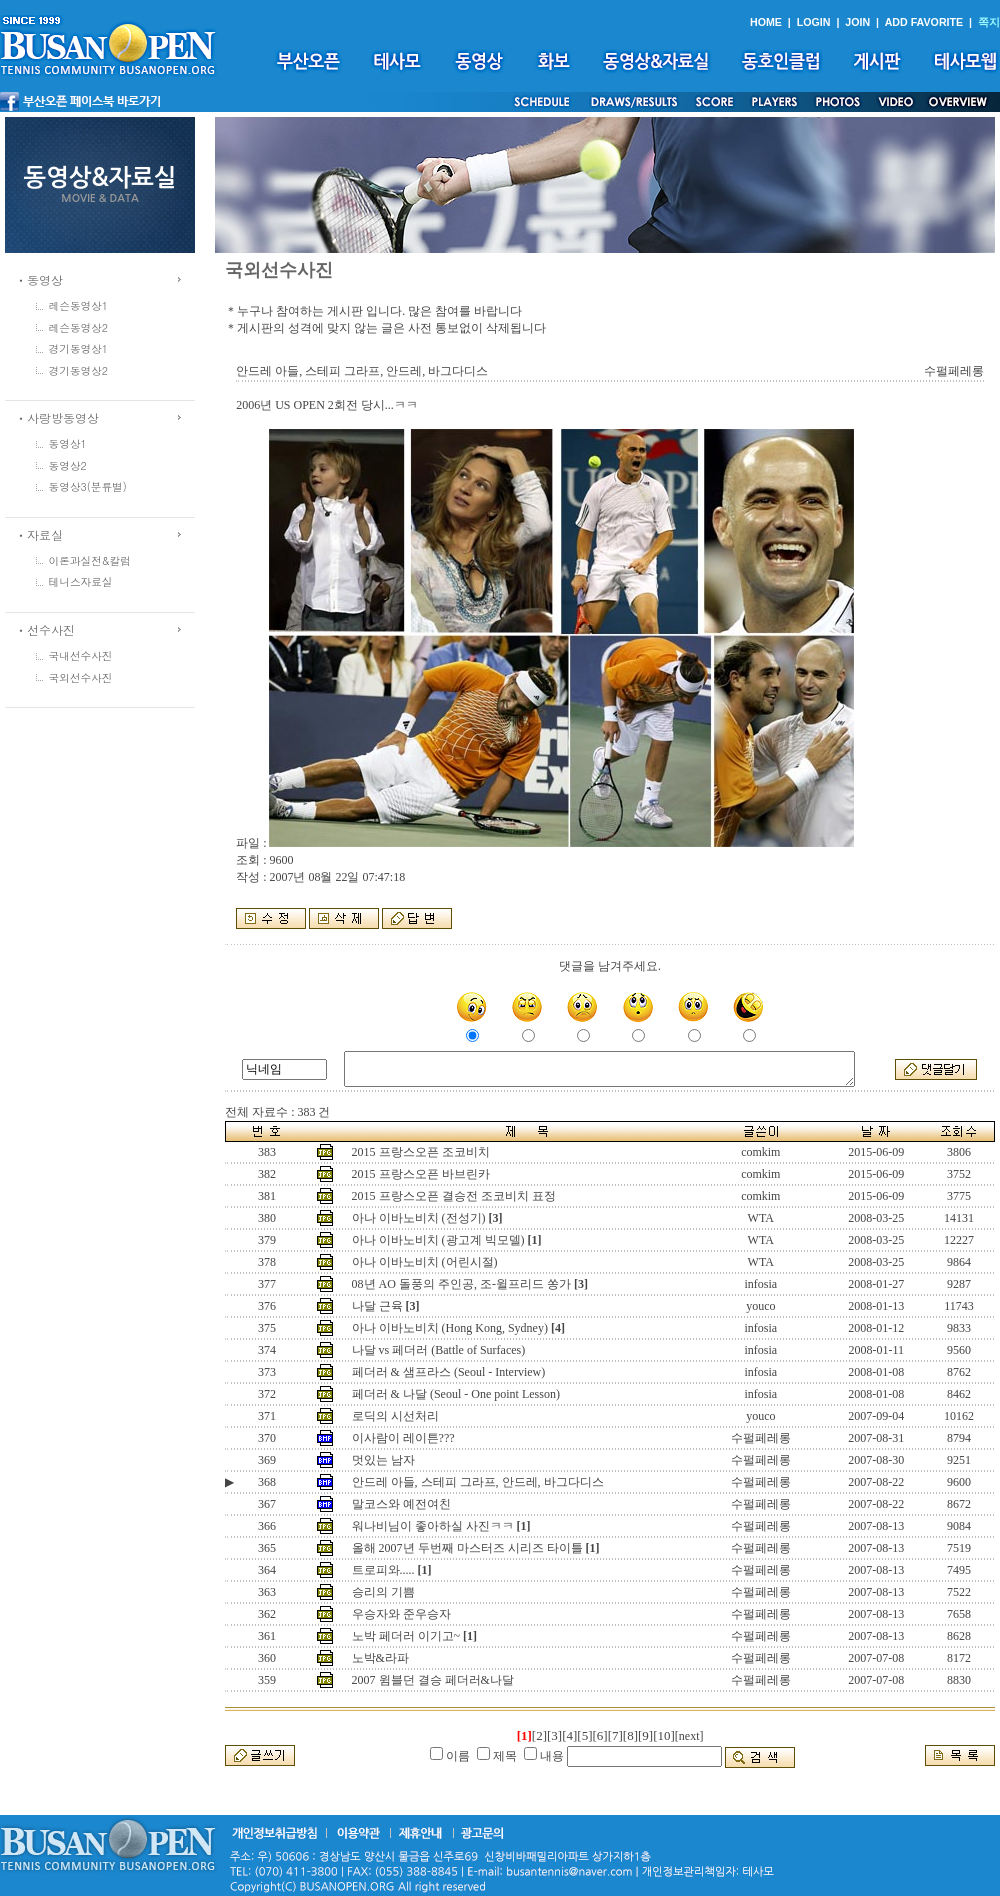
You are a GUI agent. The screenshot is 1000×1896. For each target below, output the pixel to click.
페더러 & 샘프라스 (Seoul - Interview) (449, 1372)
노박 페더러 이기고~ (406, 1636)
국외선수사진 (81, 677)
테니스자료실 (81, 581)
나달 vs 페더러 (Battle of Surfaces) (439, 1350)
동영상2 (68, 465)
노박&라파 (380, 1658)
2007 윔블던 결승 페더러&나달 (433, 1680)
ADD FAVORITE (924, 22)
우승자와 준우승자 (401, 1614)
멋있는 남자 (383, 1460)
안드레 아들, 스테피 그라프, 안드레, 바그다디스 (478, 1482)
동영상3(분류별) (88, 486)
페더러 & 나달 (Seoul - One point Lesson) (456, 1394)
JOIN (857, 22)
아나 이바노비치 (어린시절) (425, 1262)
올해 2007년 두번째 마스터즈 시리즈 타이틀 (467, 1548)
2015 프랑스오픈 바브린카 (421, 1174)
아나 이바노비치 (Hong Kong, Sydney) (450, 1328)
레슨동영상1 (79, 305)
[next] (689, 1736)
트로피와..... (383, 1570)
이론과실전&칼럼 (90, 560)
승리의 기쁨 (383, 1592)
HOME (766, 22)
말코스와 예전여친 (401, 1504)
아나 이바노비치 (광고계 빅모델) (438, 1240)
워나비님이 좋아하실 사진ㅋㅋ (433, 1526)
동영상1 (68, 443)
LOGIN (814, 22)
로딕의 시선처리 (395, 1416)
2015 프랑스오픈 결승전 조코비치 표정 (454, 1196)
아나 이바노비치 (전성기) (419, 1218)
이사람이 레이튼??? (403, 1438)
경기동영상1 (79, 348)
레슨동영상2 (79, 327)
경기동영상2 (79, 370)
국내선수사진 (81, 655)
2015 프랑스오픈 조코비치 (421, 1152)
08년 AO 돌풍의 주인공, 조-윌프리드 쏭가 (461, 1284)
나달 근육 (377, 1306)
